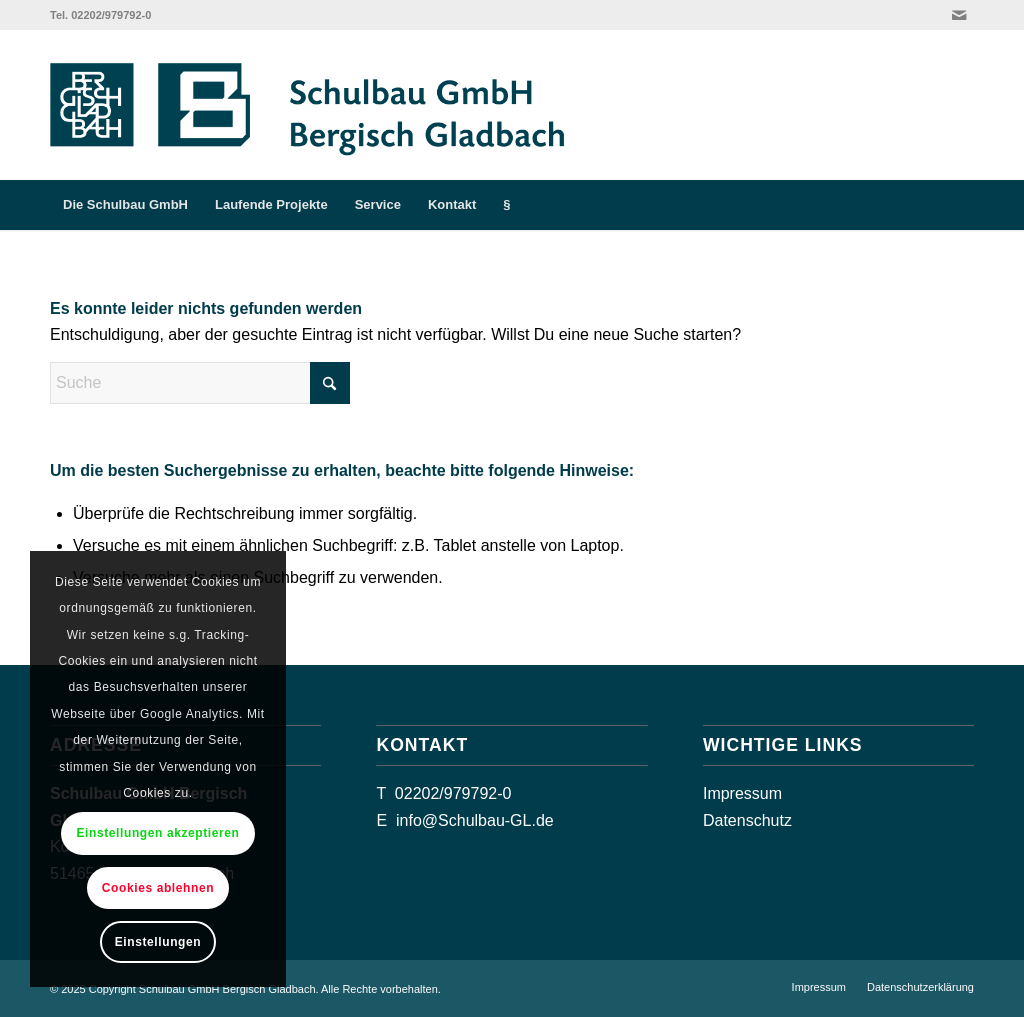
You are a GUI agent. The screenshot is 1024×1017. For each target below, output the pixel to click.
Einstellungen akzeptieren (157, 833)
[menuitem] (125, 205)
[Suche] (961, 205)
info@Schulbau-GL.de (475, 820)
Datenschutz (747, 820)
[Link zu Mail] (959, 15)
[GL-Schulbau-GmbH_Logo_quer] (325, 105)
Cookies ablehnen (158, 888)
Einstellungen (158, 942)
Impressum (742, 793)
